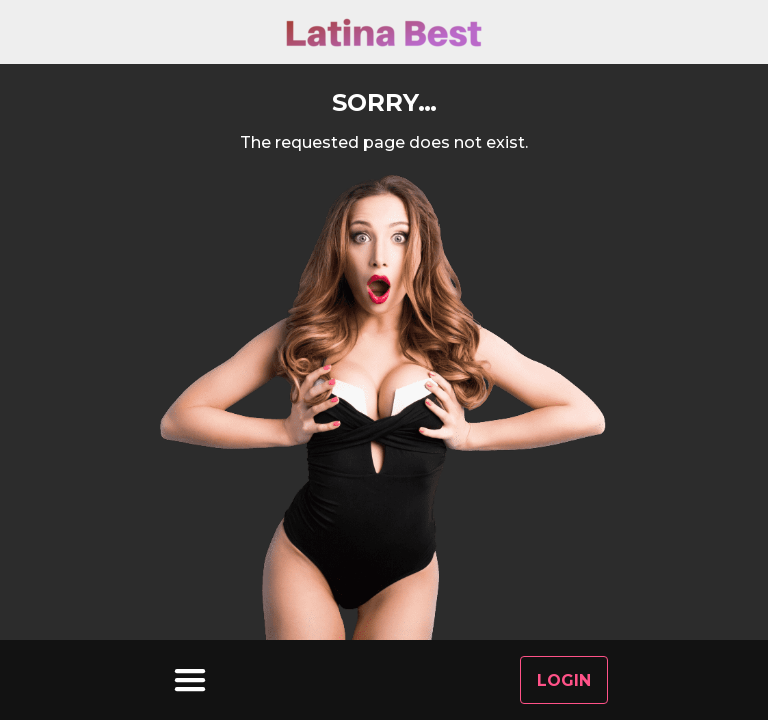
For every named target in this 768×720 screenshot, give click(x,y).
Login (564, 680)
